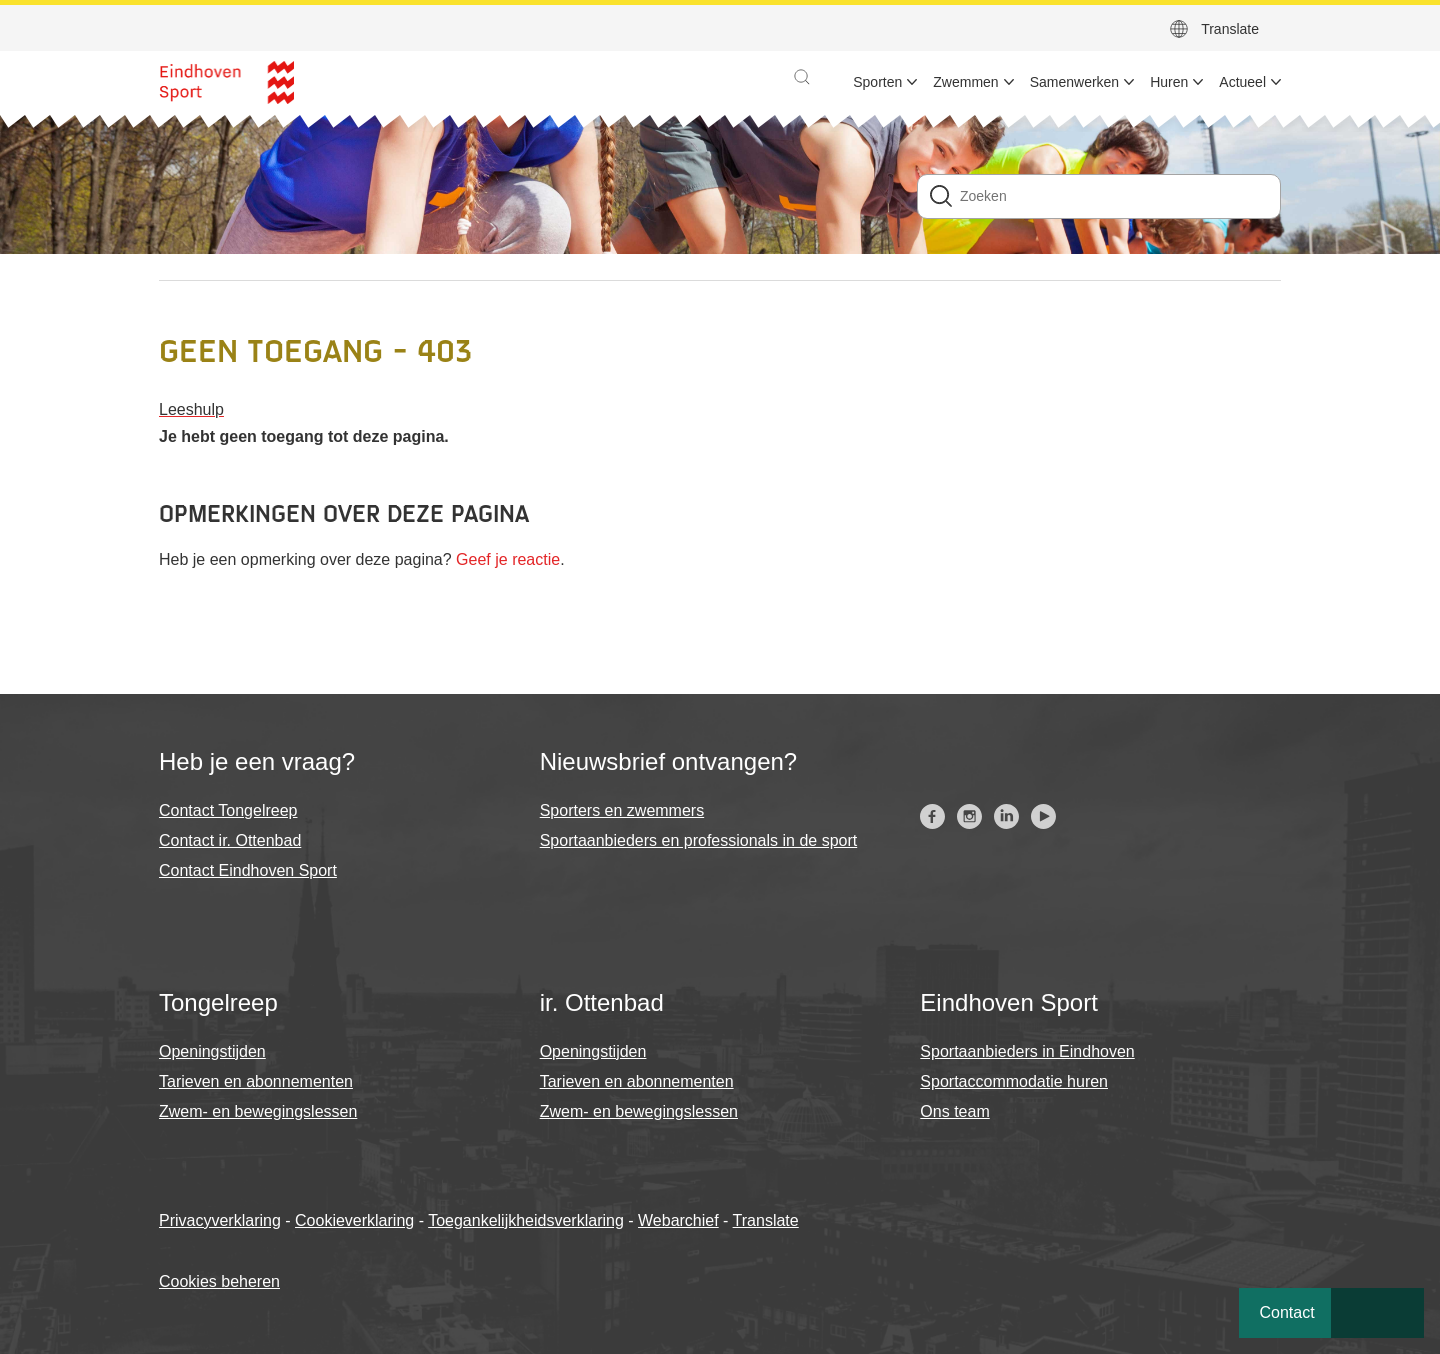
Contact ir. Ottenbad (230, 840)
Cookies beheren (219, 1281)
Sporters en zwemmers (622, 810)
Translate (1230, 29)
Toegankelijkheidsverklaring (526, 1220)
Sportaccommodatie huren (1014, 1081)
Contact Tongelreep (228, 810)
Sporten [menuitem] (877, 82)
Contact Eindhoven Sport (248, 870)
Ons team (954, 1111)
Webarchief (678, 1220)
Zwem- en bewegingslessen (258, 1111)
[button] (802, 77)
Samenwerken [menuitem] (1075, 82)
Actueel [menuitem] (1242, 82)
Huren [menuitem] (1169, 82)
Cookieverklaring (354, 1220)
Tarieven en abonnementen (256, 1081)
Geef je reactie (508, 559)
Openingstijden (212, 1051)
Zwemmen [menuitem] (965, 82)
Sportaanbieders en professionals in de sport (699, 840)
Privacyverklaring (220, 1220)
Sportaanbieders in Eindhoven (1027, 1051)
